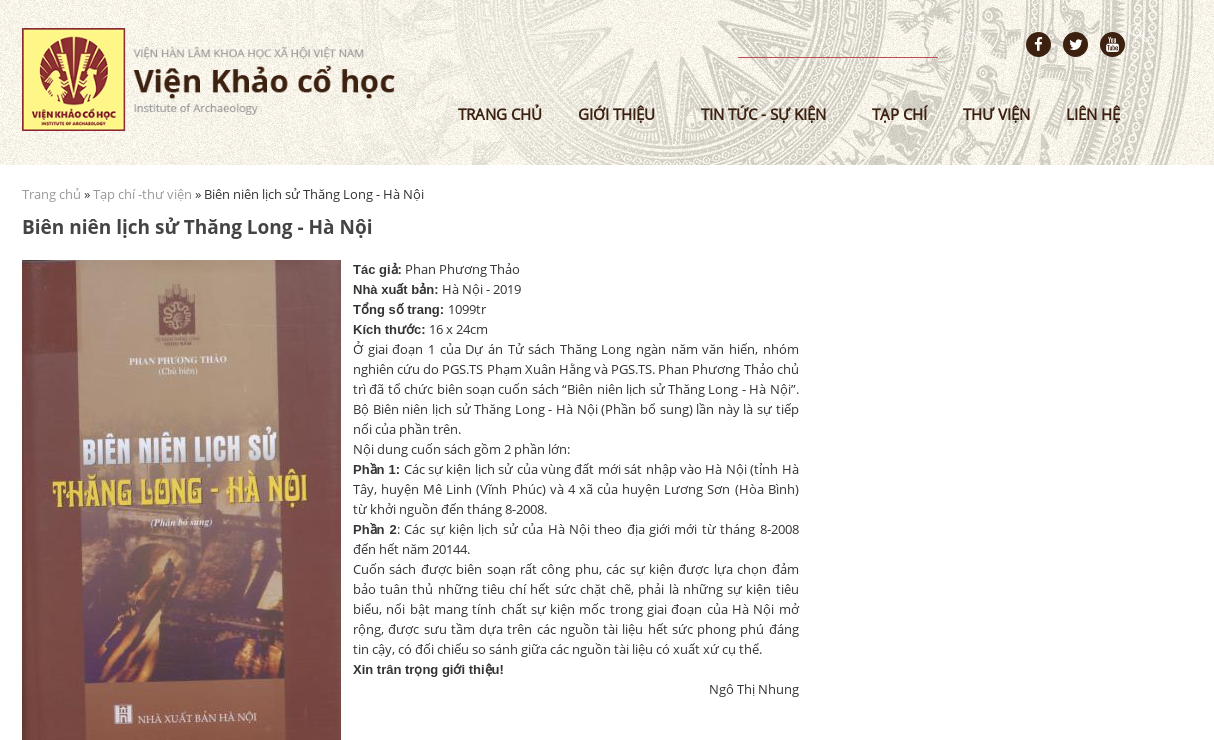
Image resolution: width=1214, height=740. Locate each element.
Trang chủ (500, 114)
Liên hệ (1093, 114)
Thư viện (996, 114)
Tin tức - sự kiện (763, 114)
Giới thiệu (616, 114)
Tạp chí (899, 114)
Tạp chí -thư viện (142, 194)
